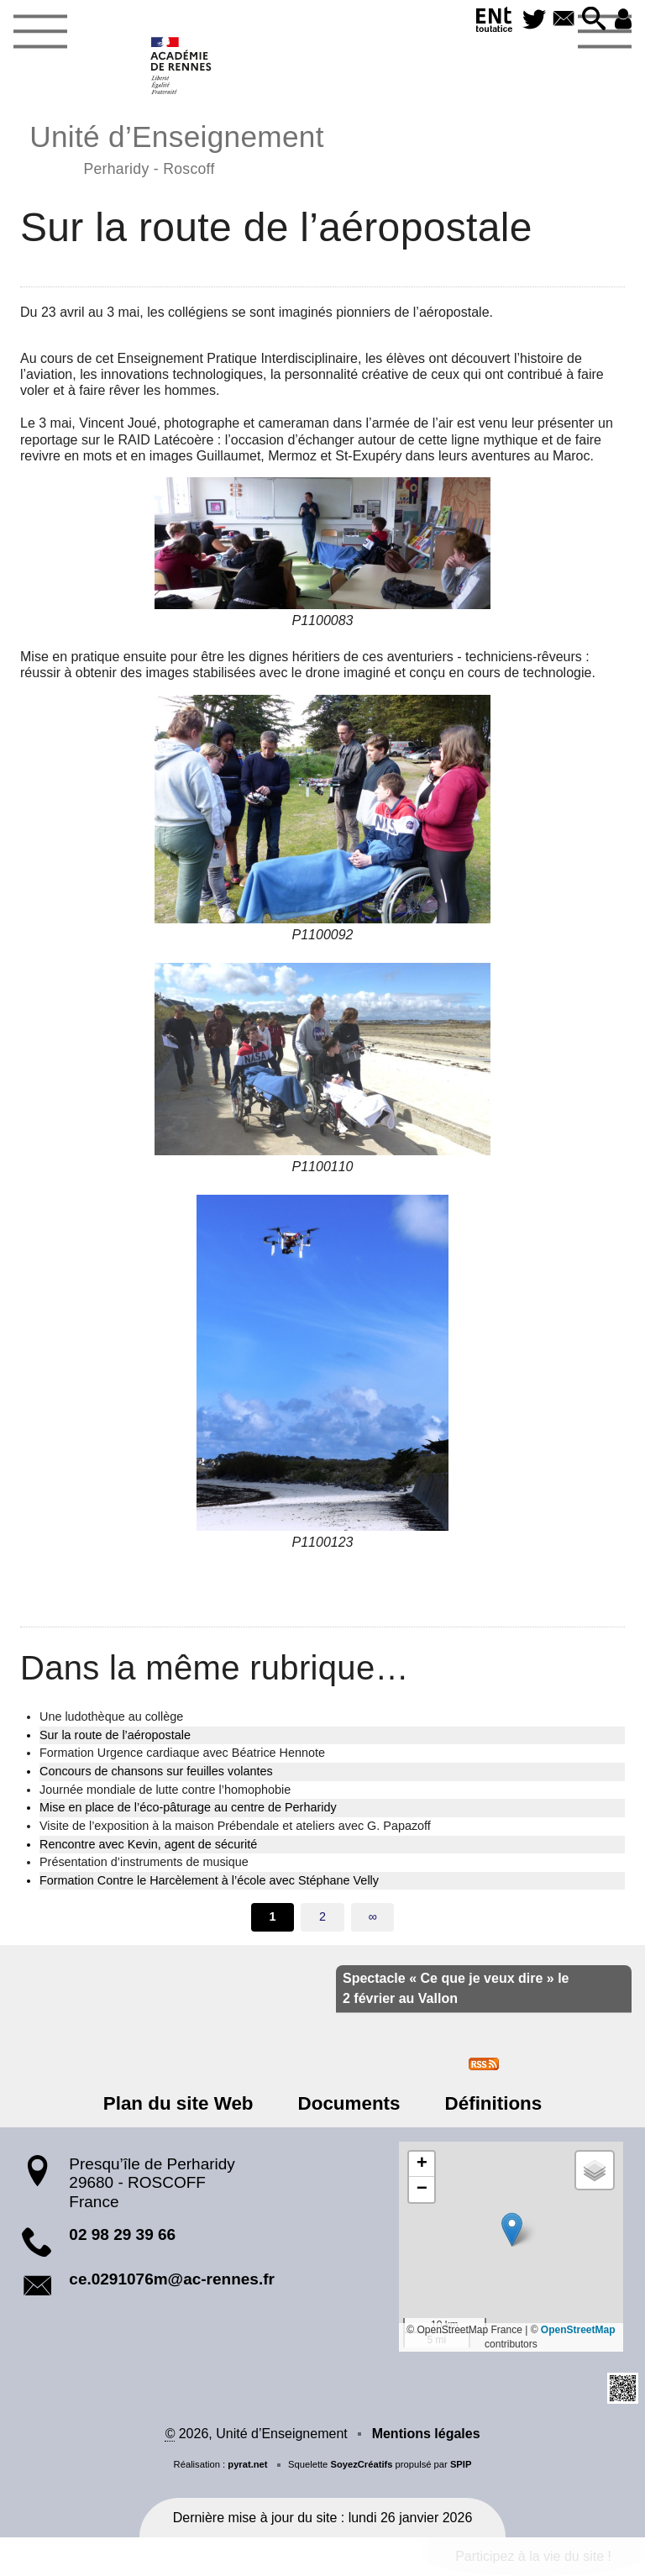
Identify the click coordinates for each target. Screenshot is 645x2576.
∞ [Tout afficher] (372, 1916)
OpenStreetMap (578, 2330)
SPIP (461, 2464)
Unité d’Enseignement (176, 147)
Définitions (492, 2103)
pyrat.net (247, 2464)
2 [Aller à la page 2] (322, 1916)
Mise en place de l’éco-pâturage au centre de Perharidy (188, 1807)
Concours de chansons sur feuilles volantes (156, 1771)
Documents (349, 2103)
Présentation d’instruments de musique (144, 1862)
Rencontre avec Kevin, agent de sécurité (148, 1844)
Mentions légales (426, 2433)
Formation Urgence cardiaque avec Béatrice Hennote (182, 1752)
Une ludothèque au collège (111, 1716)
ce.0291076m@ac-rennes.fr (172, 2279)
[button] (593, 19)
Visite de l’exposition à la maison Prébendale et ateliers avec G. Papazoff (235, 1825)
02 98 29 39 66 (122, 2234)
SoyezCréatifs (361, 2464)
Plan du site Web (180, 2103)
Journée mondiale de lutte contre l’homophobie (165, 1789)
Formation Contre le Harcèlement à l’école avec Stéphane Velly (209, 1880)
